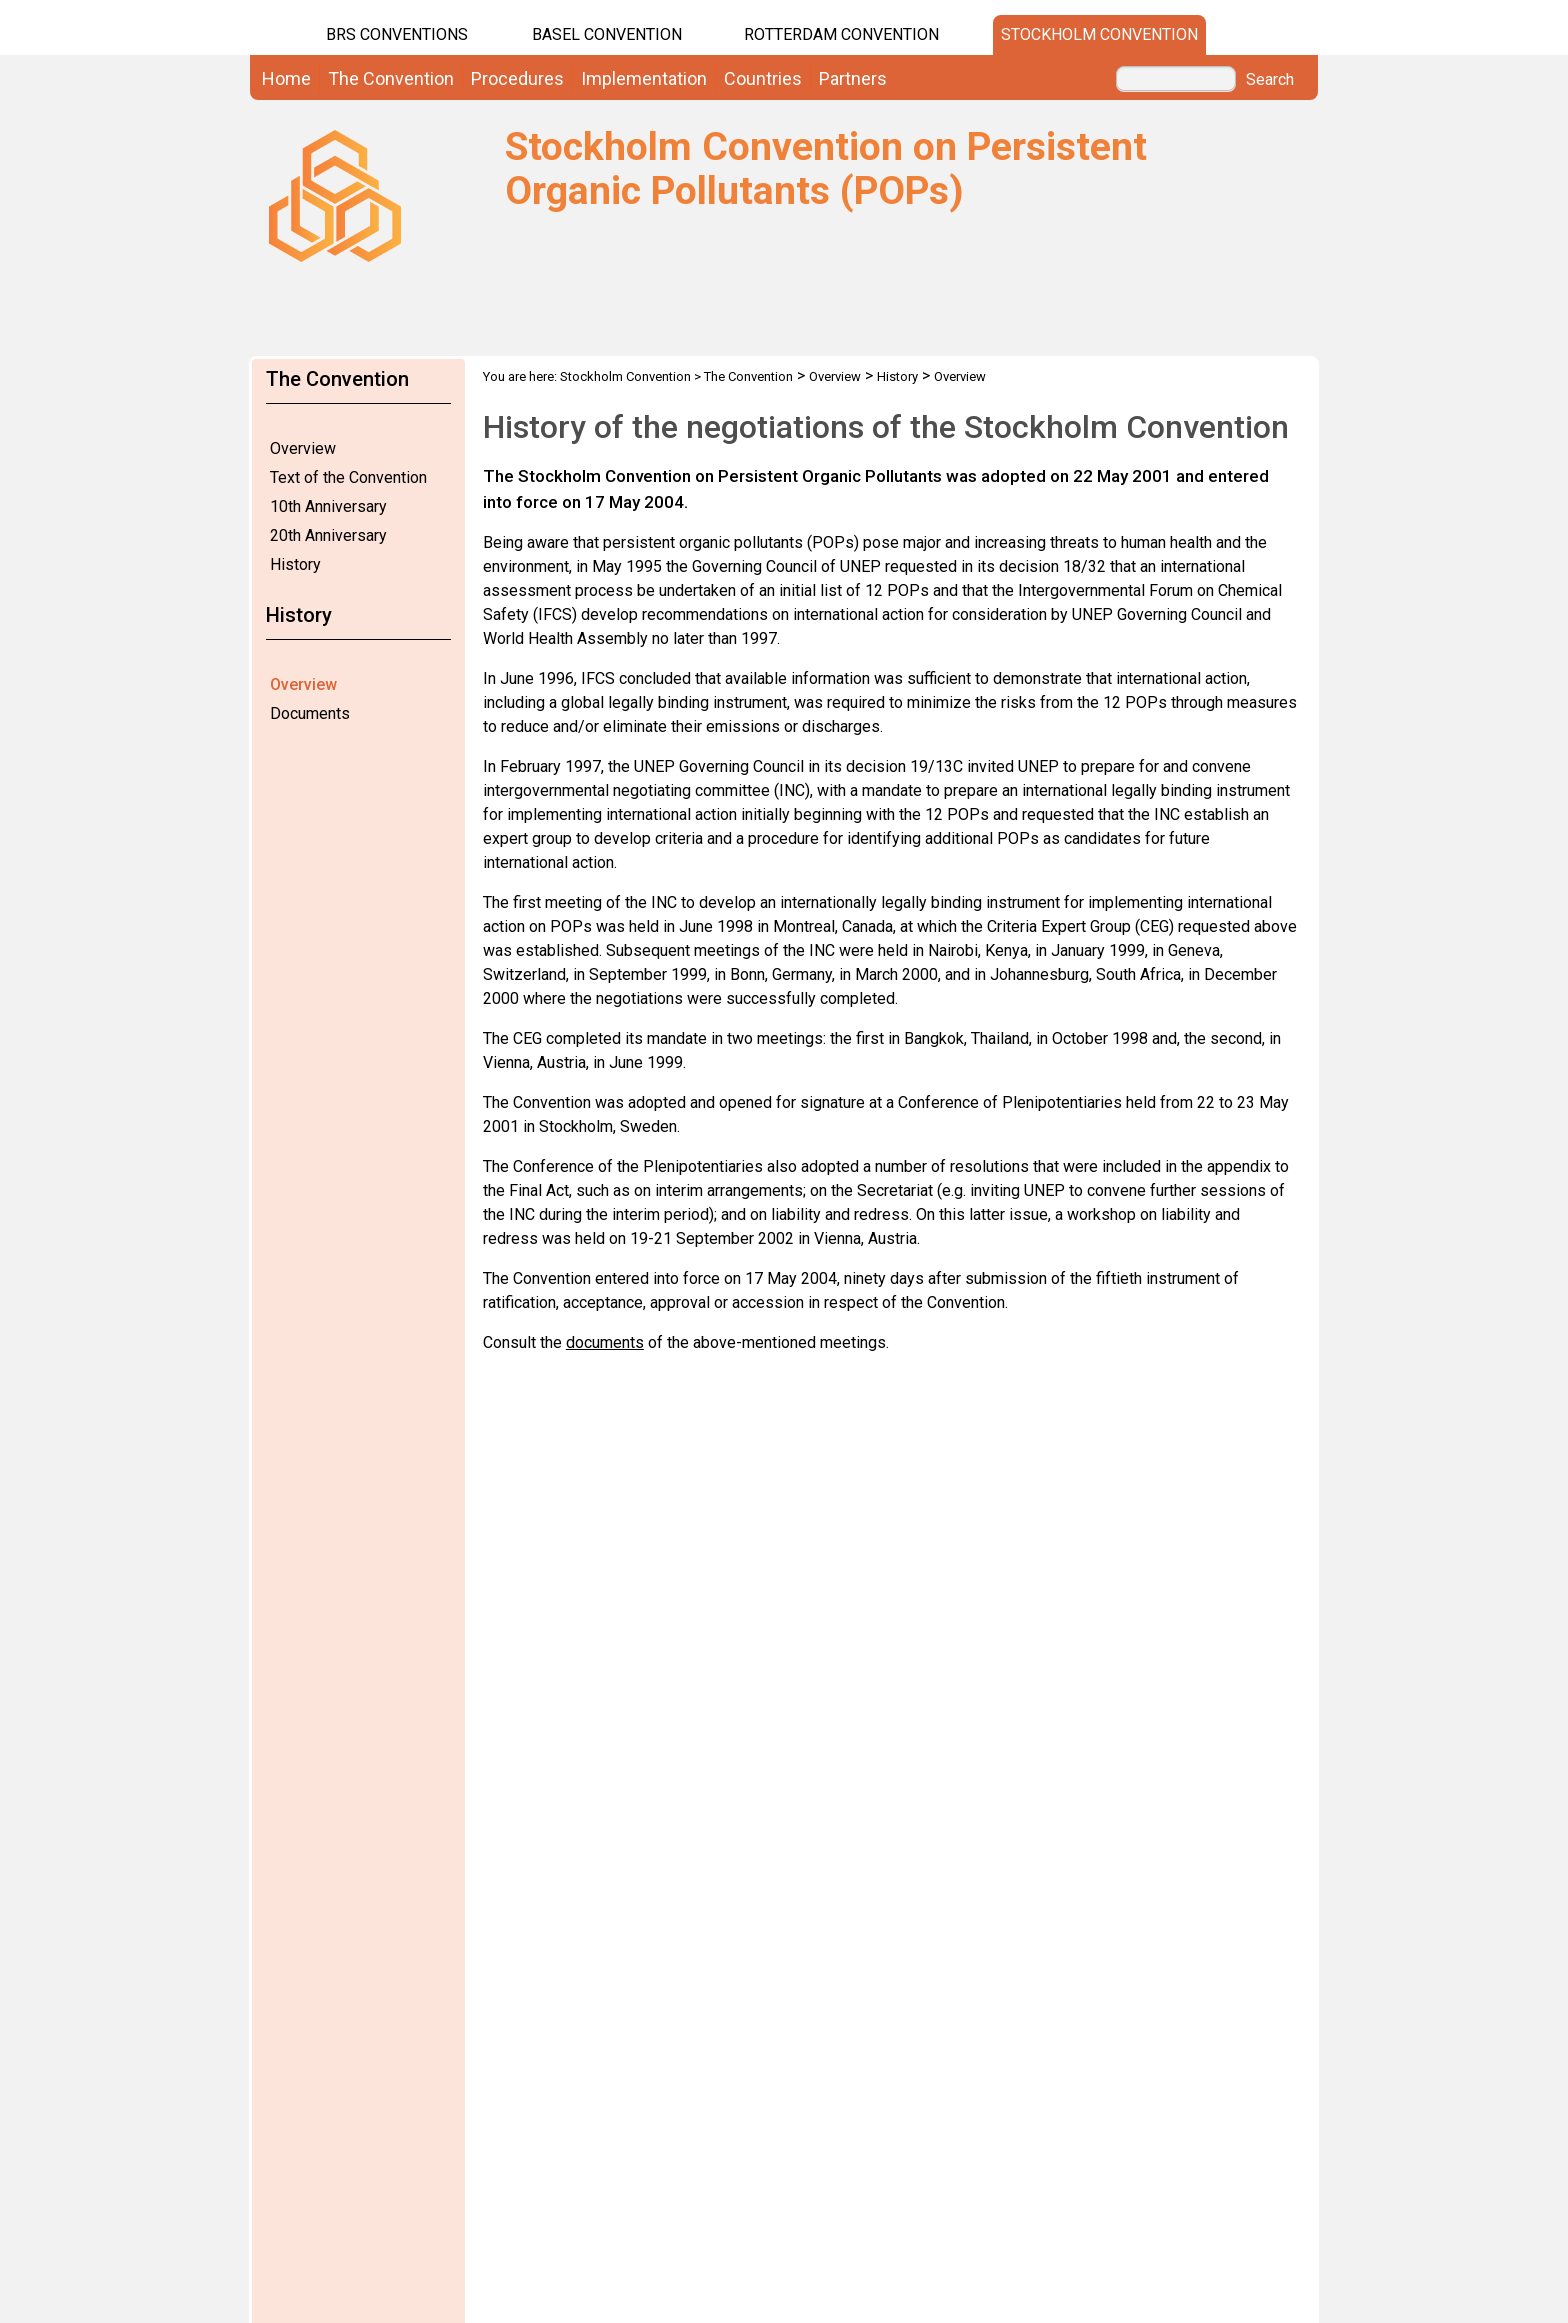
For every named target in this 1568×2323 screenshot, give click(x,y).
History (295, 564)
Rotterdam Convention (841, 34)
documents (605, 1342)
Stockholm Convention (1099, 34)
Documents (310, 713)
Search (1270, 80)
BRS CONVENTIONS (397, 34)
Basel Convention (607, 34)
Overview (303, 448)
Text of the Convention (348, 477)
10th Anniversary (328, 506)
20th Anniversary (328, 535)
